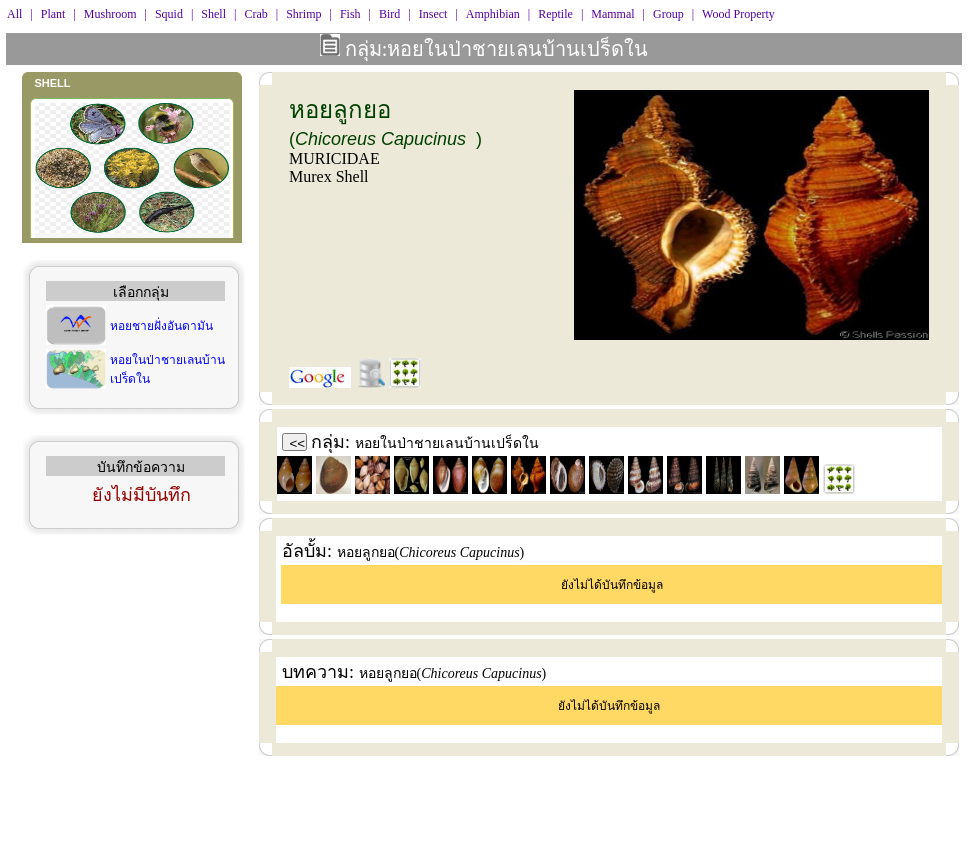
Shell (213, 14)
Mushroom (110, 14)
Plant (53, 14)
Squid (169, 14)
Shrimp (303, 14)
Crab (255, 14)
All (14, 14)
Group (668, 14)
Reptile (555, 14)
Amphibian (493, 14)
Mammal (612, 14)
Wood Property (738, 14)
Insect (433, 14)
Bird (389, 14)
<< (298, 443)
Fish (350, 14)
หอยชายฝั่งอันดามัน (161, 326)
